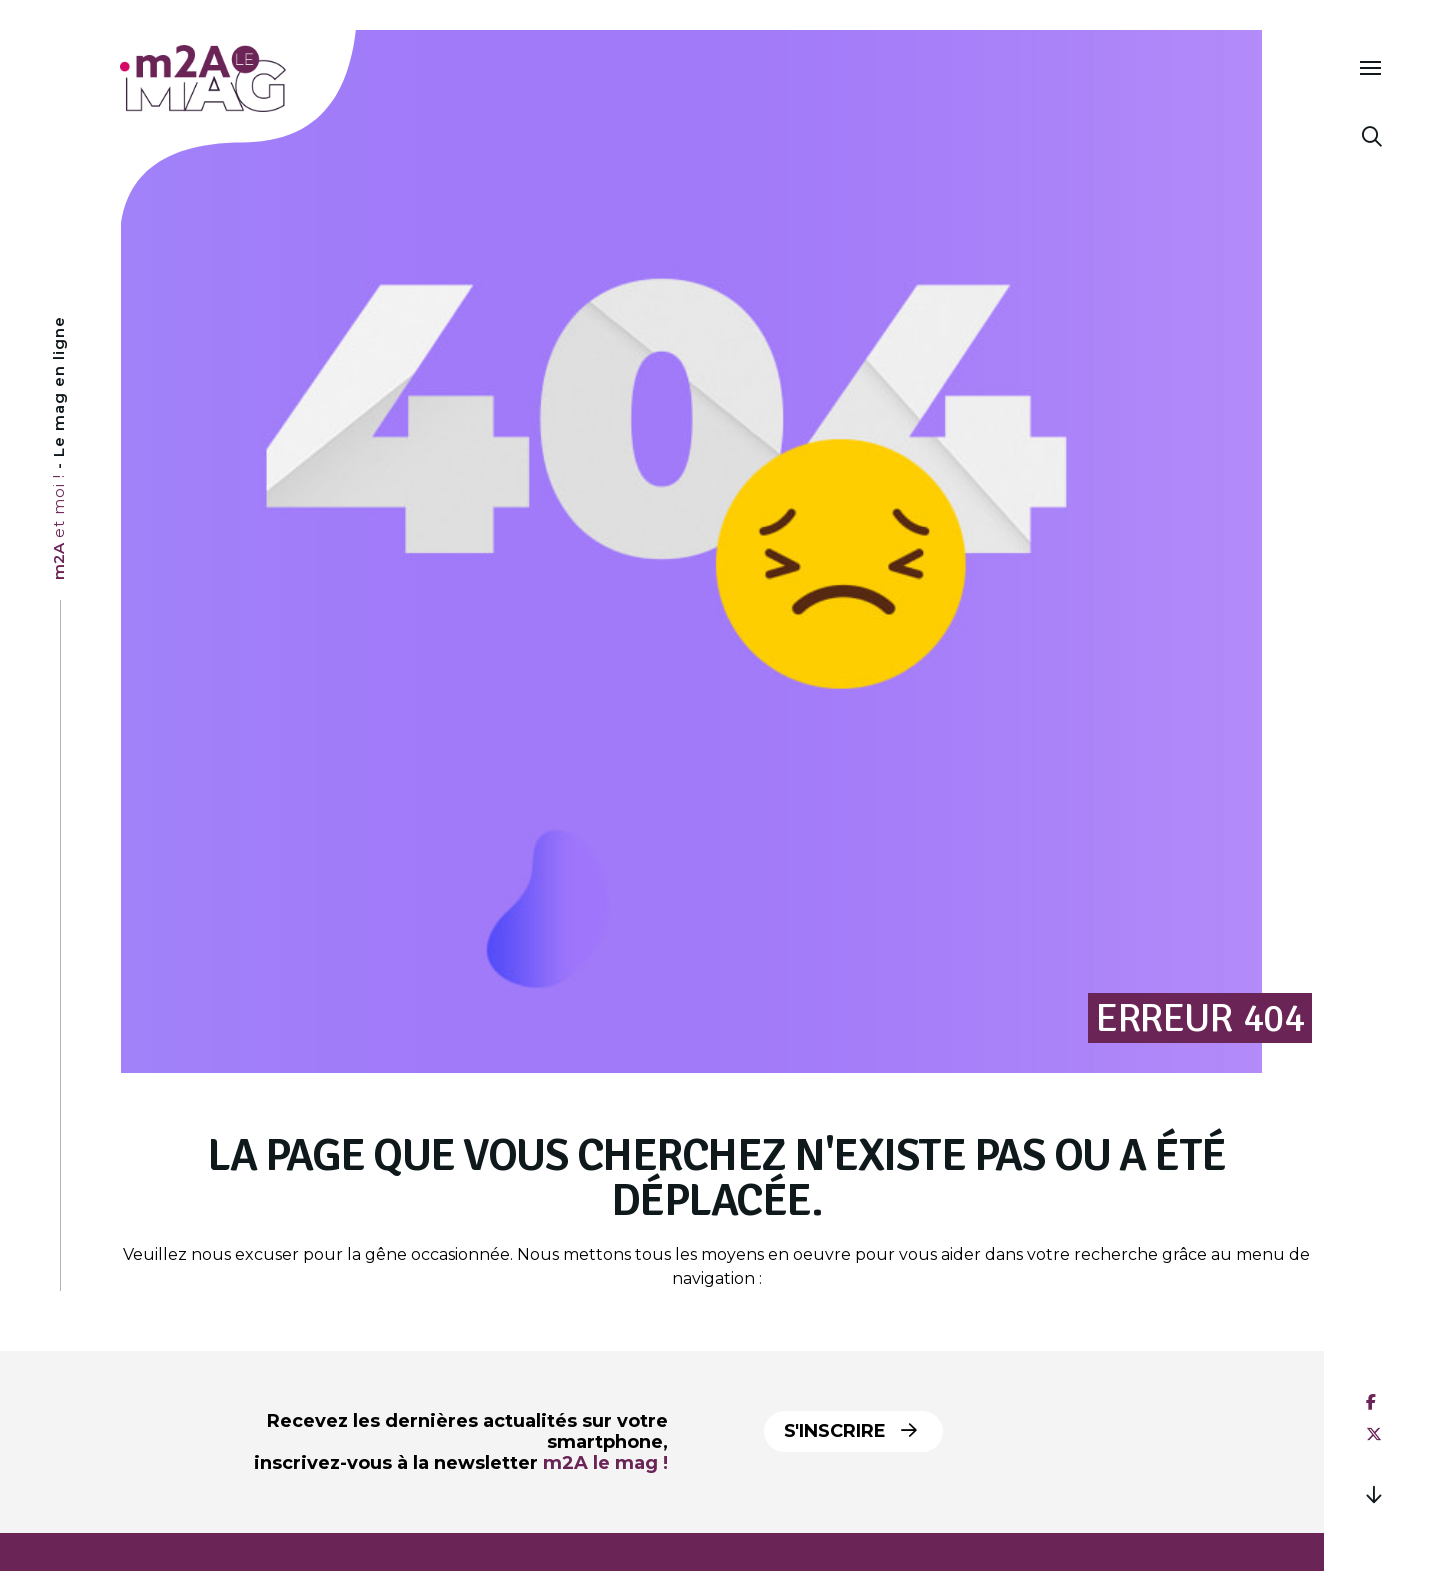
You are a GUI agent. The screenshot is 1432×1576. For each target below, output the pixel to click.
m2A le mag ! (605, 1463)
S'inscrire (850, 1431)
